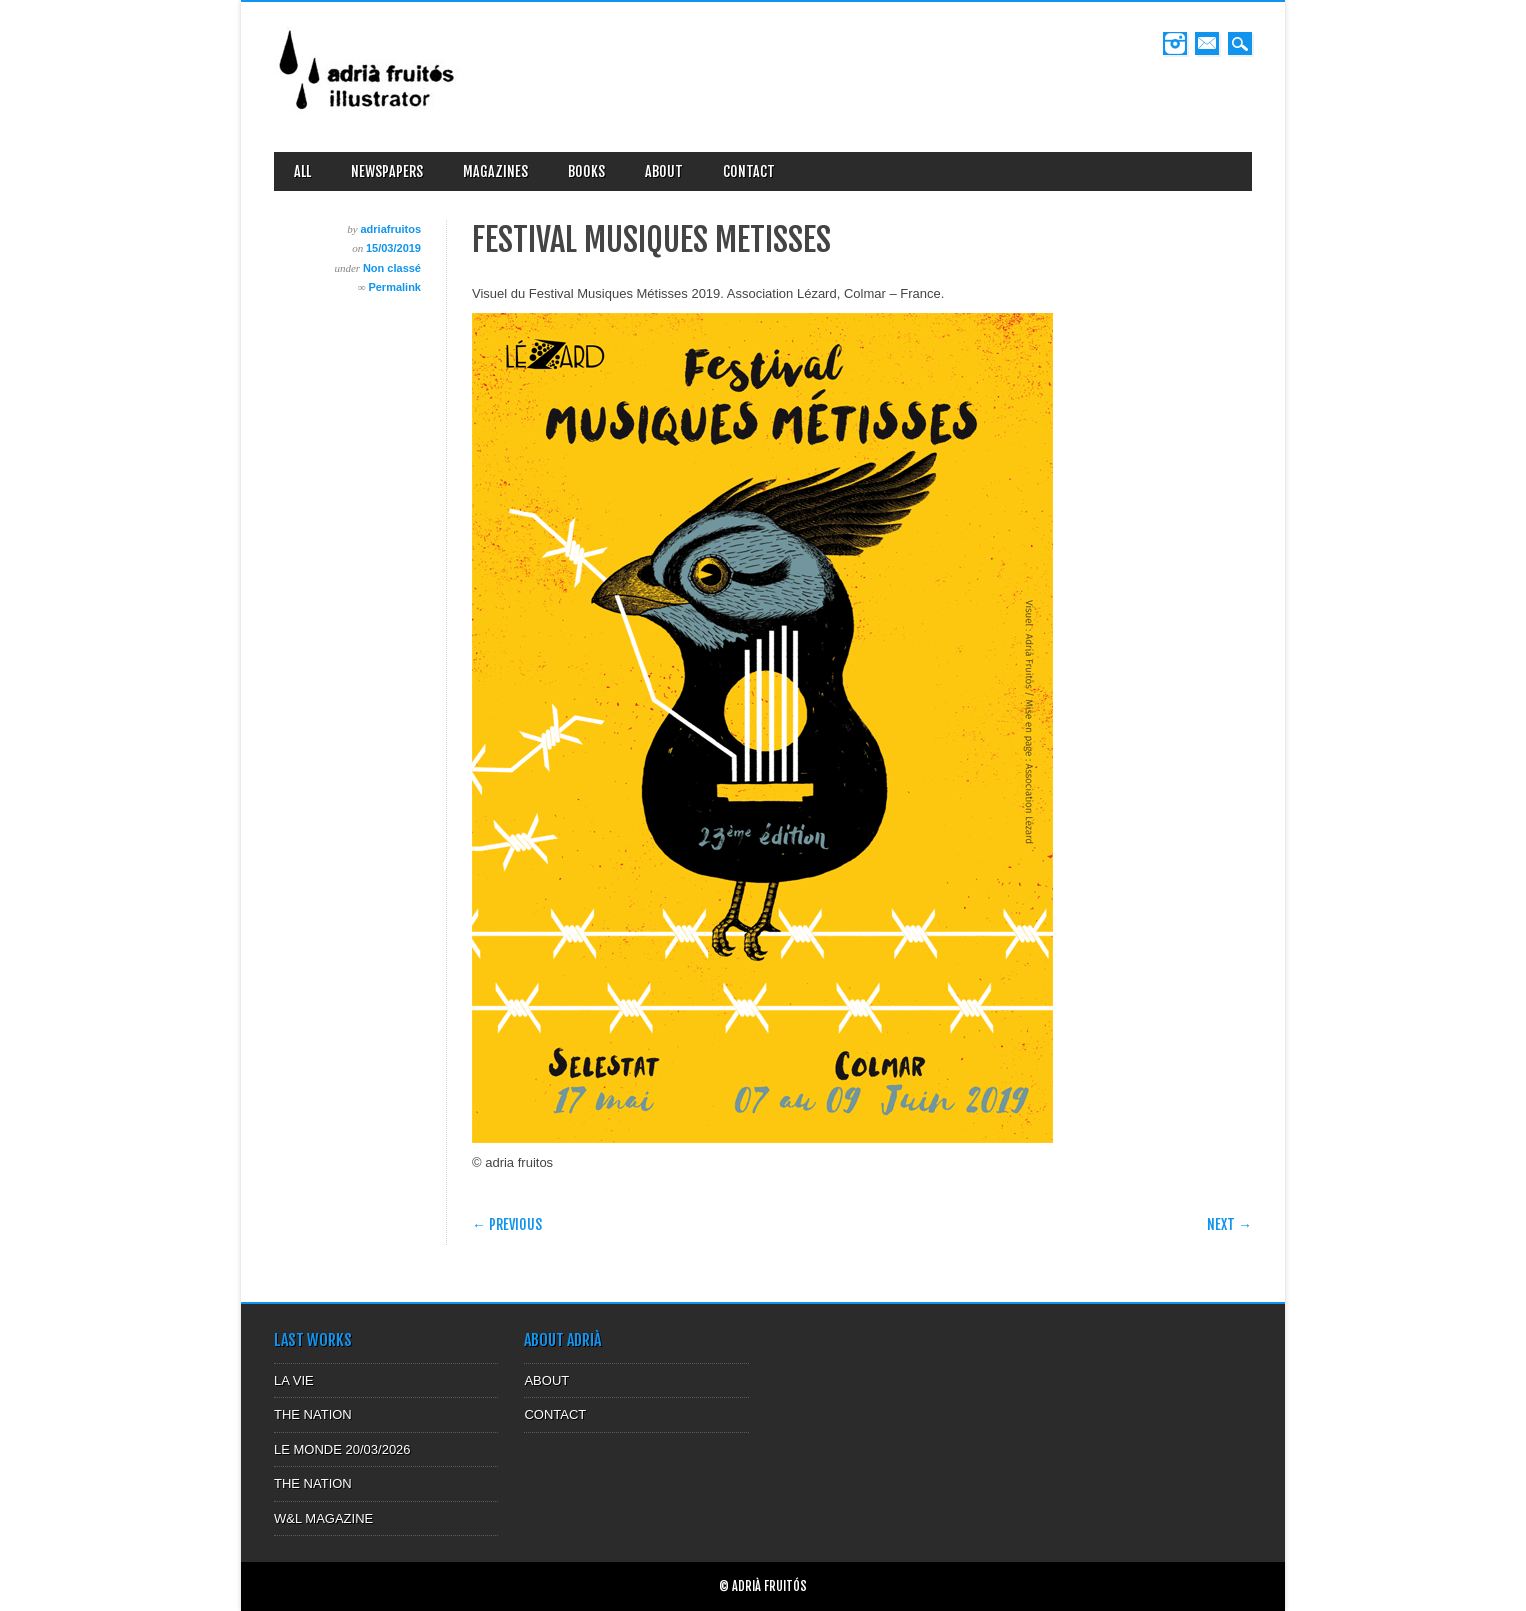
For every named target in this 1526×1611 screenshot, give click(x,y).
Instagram (1175, 43)
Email (1207, 43)
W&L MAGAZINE (323, 1518)
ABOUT (664, 171)
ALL (302, 171)
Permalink (394, 287)
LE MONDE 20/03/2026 (342, 1449)
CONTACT (749, 171)
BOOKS (586, 171)
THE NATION (313, 1414)
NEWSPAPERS (387, 171)
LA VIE (294, 1380)
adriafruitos (390, 229)
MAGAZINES (495, 171)
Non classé (392, 268)
